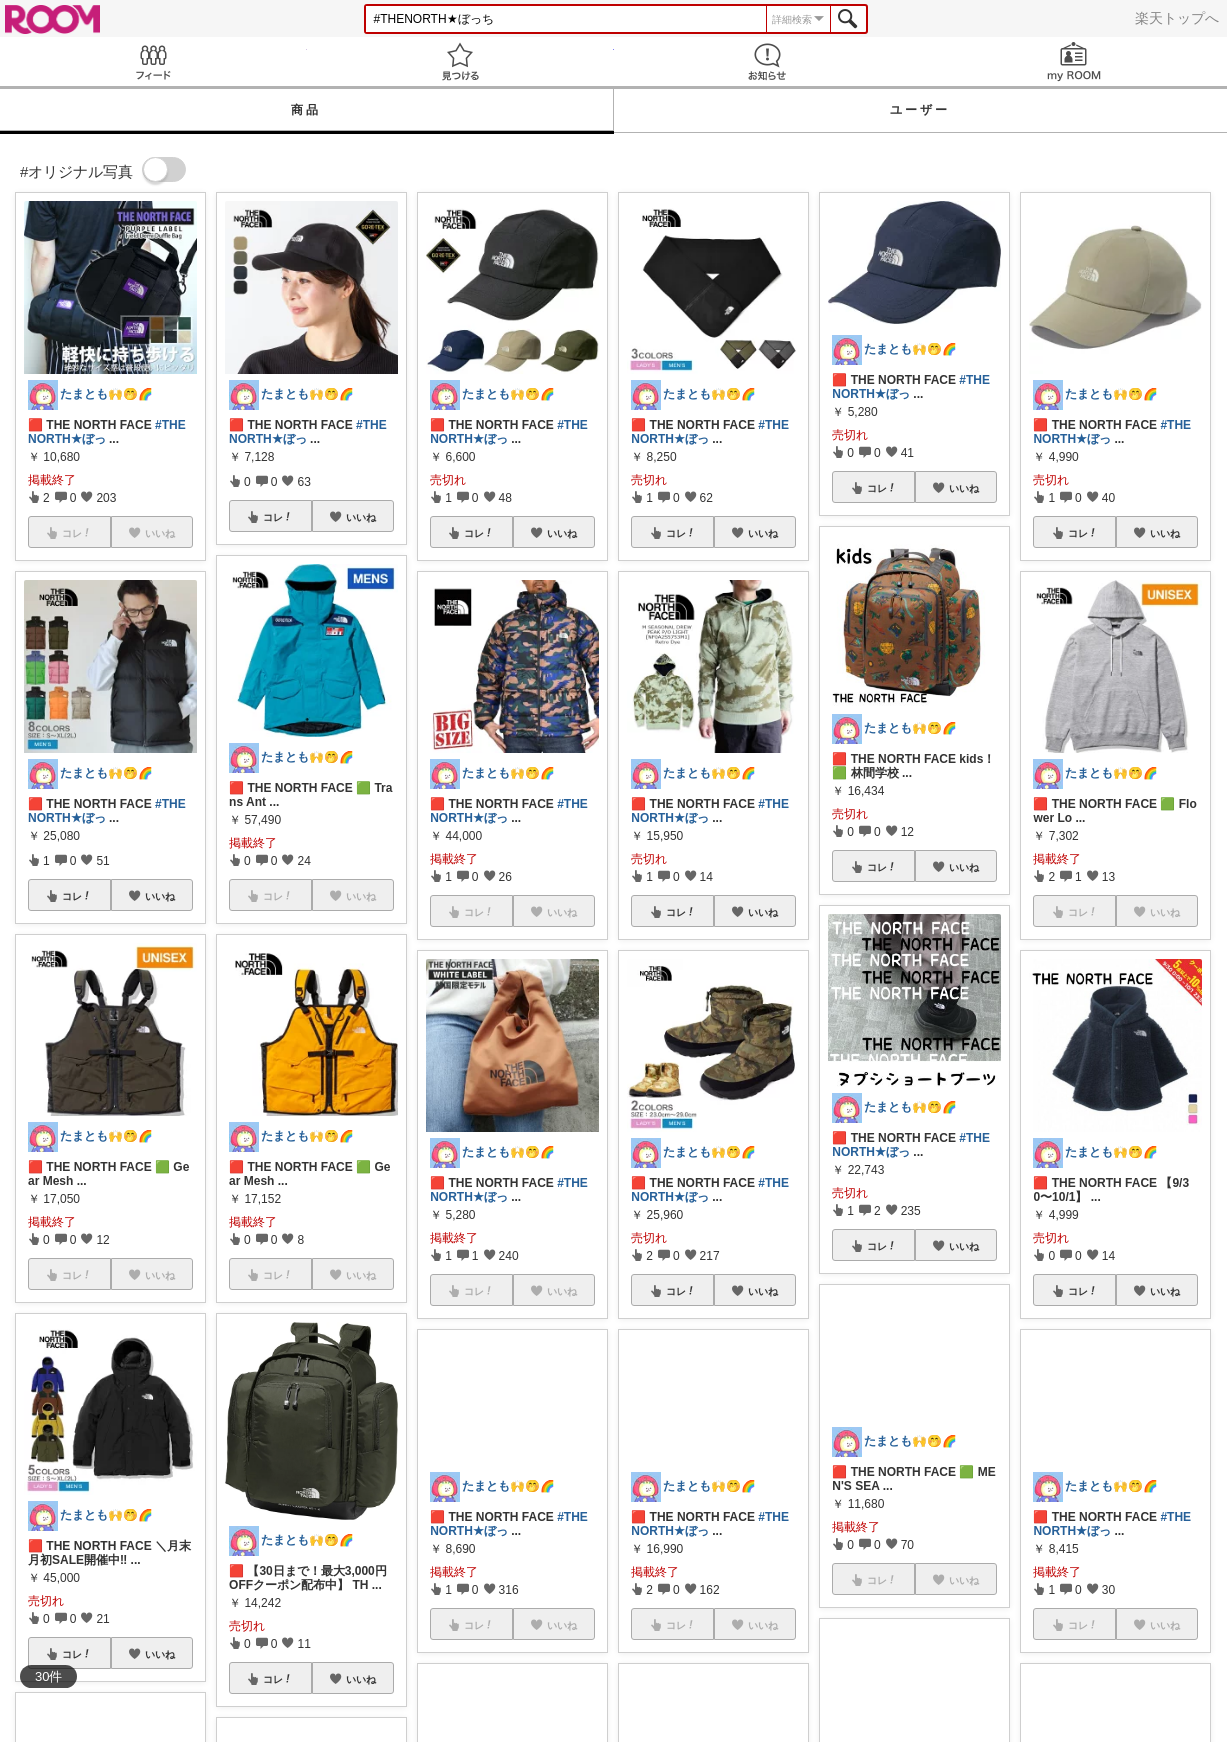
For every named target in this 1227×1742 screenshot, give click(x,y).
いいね (160, 896)
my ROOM (1073, 61)
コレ (77, 896)
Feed (153, 61)
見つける (460, 61)
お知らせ (767, 61)
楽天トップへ (1177, 18)
